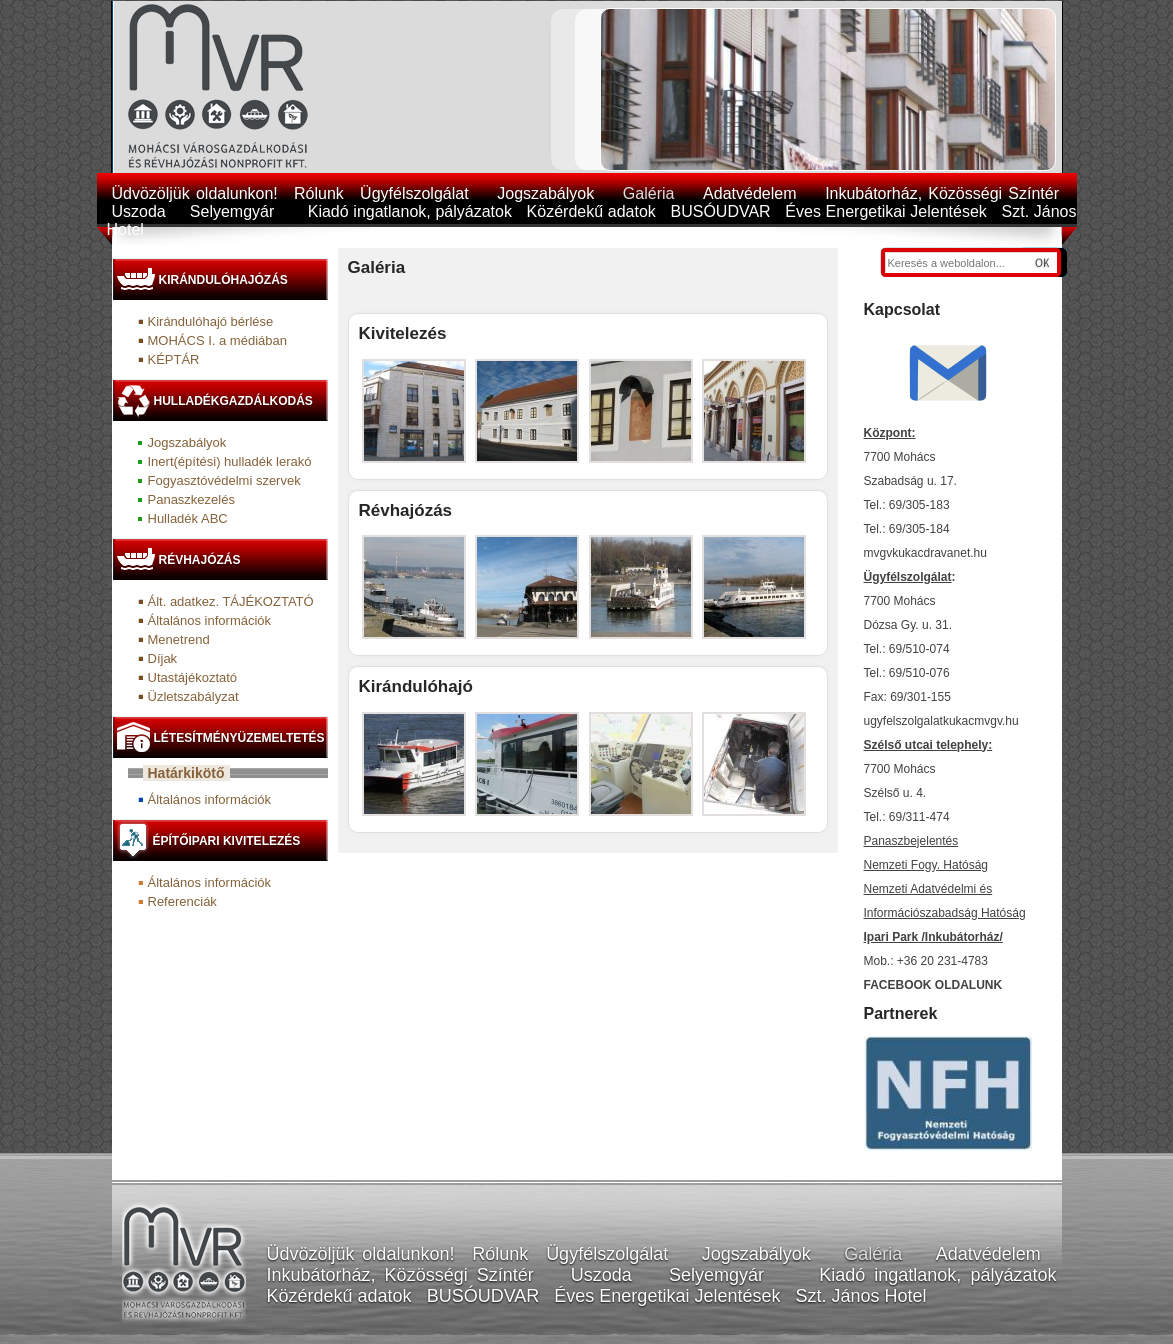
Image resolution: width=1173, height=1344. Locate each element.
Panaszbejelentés (911, 841)
